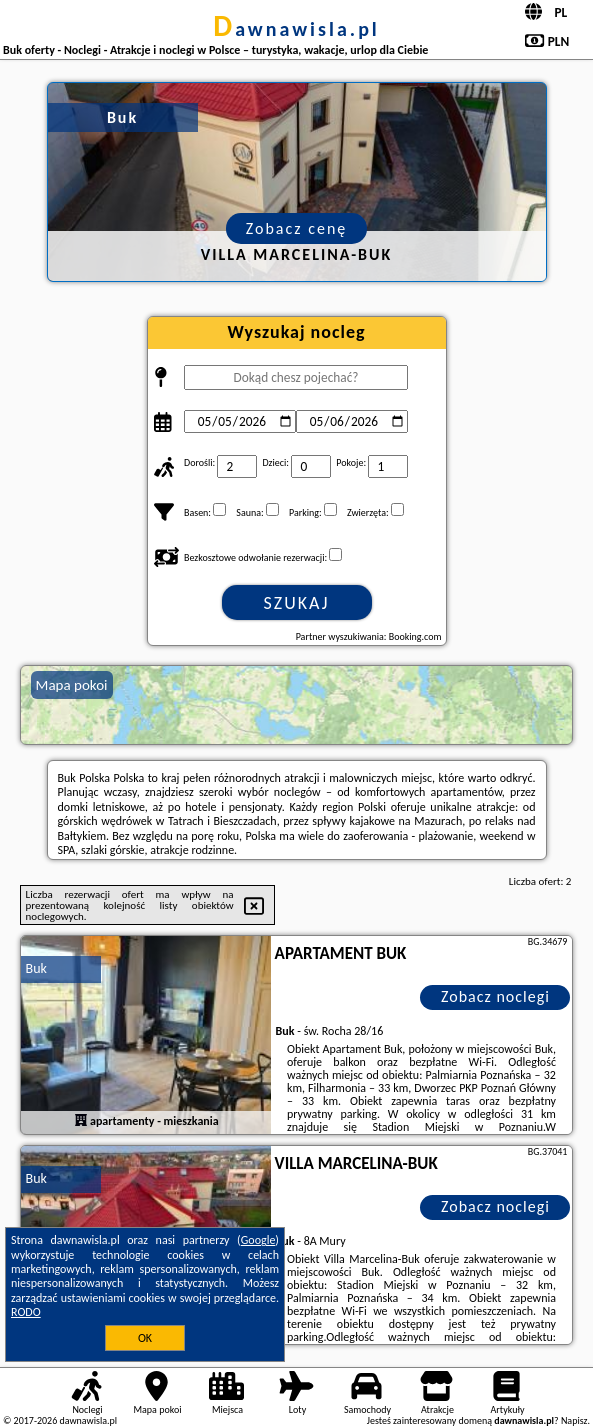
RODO (26, 1312)
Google (258, 1240)
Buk (36, 968)
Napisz (574, 1420)
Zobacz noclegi (495, 996)
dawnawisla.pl (296, 29)
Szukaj (297, 603)
